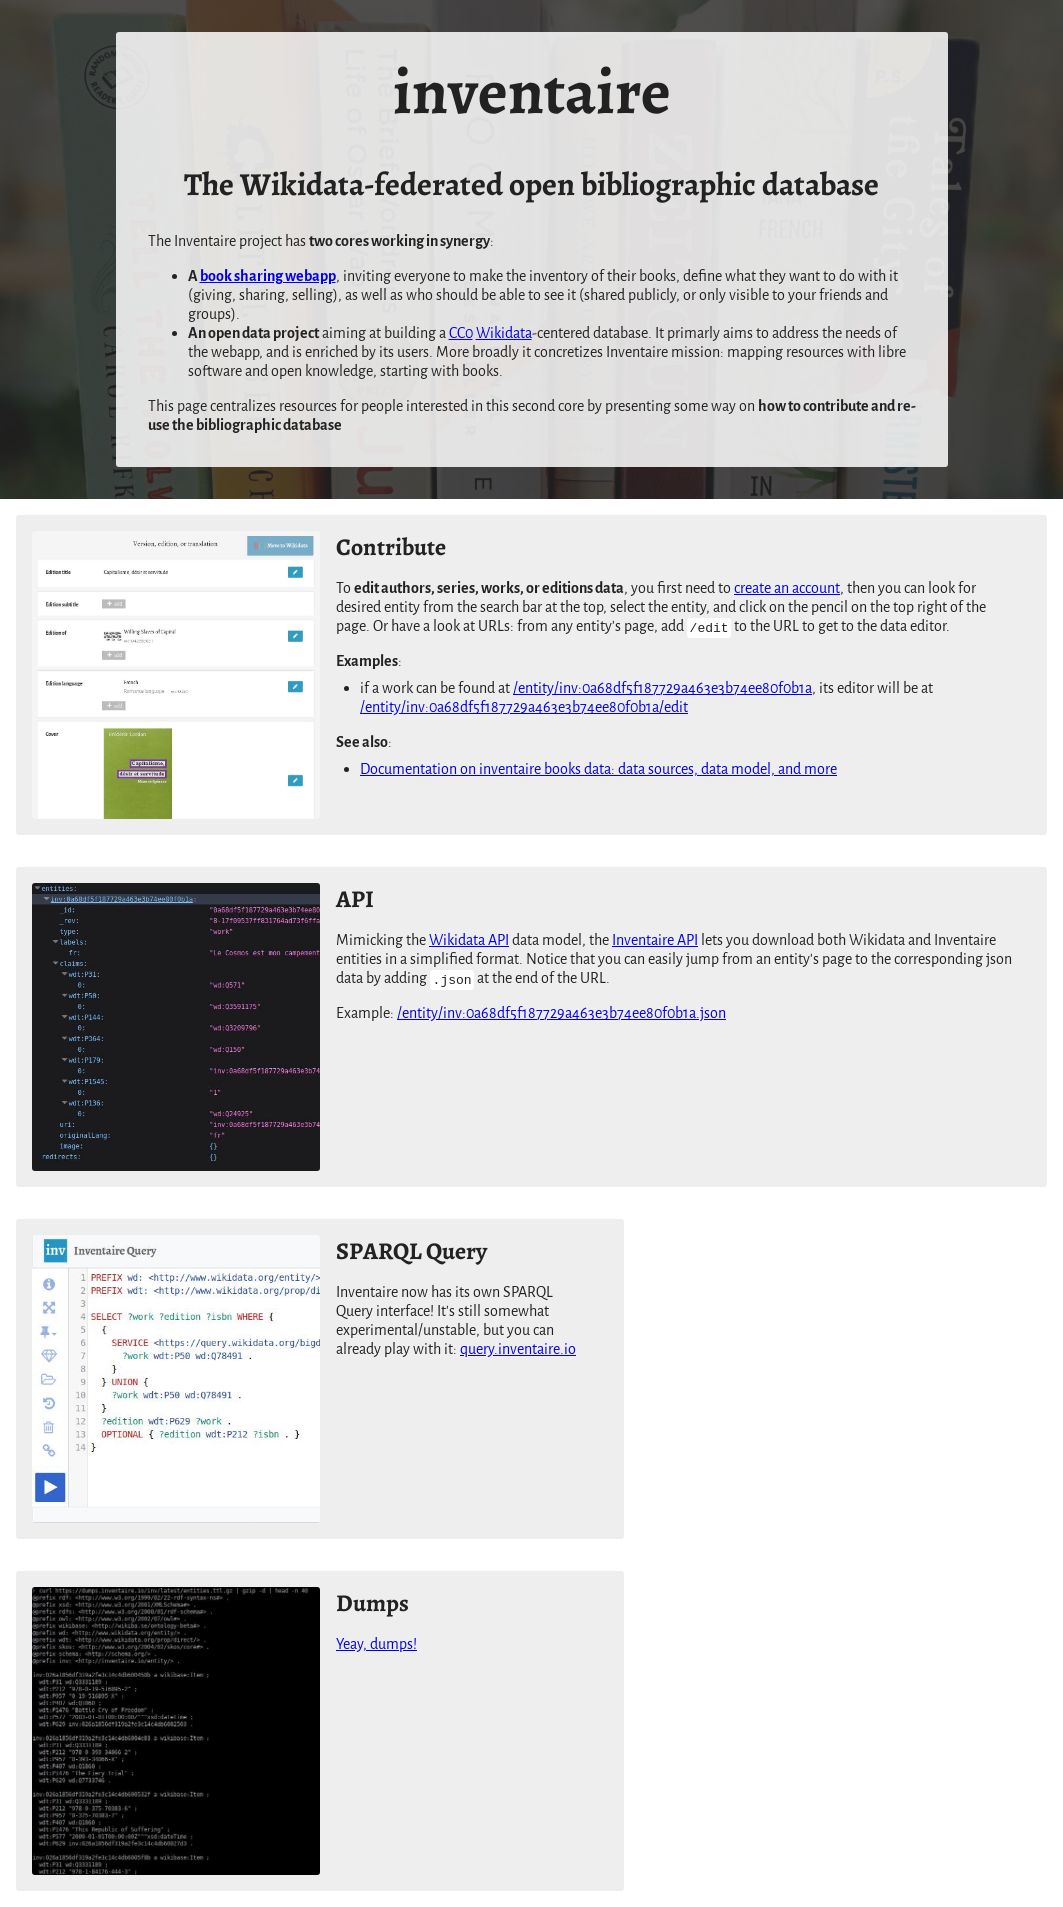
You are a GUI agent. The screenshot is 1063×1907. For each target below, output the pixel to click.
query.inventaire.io (518, 1349)
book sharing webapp (268, 276)
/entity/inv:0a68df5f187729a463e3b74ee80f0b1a (662, 688)
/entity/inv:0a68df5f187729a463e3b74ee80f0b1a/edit (524, 707)
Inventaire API (655, 940)
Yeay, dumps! (376, 1644)
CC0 (461, 333)
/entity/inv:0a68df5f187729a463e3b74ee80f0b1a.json (561, 1013)
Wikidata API (469, 940)
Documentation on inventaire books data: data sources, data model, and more (598, 769)
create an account (787, 588)
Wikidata (504, 333)
